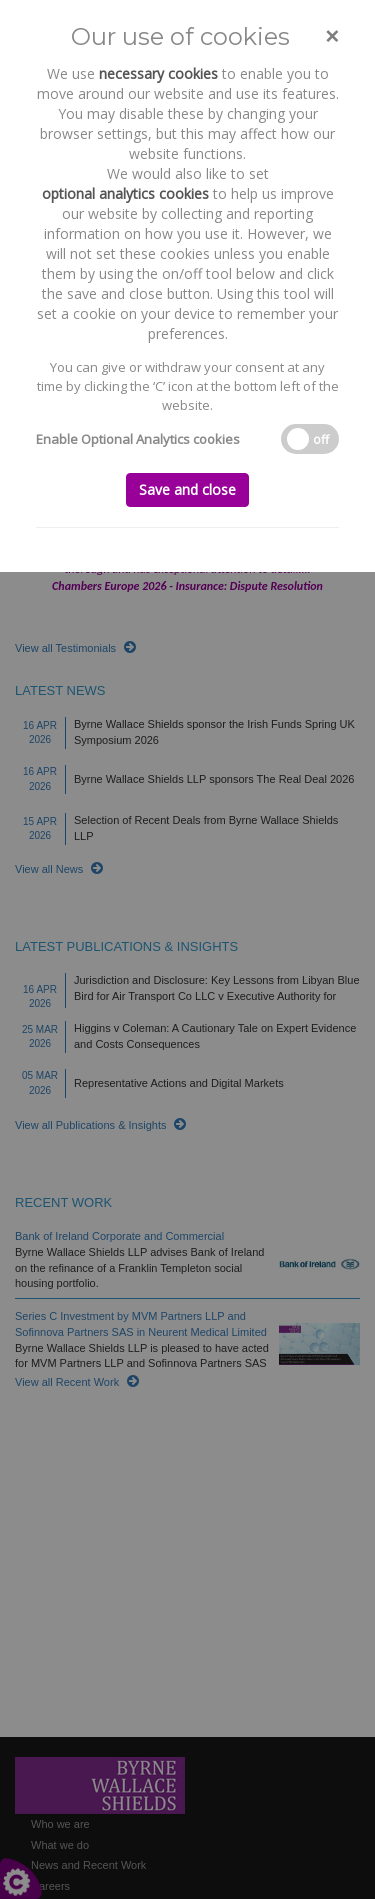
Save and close (187, 489)
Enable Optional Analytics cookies (138, 439)
